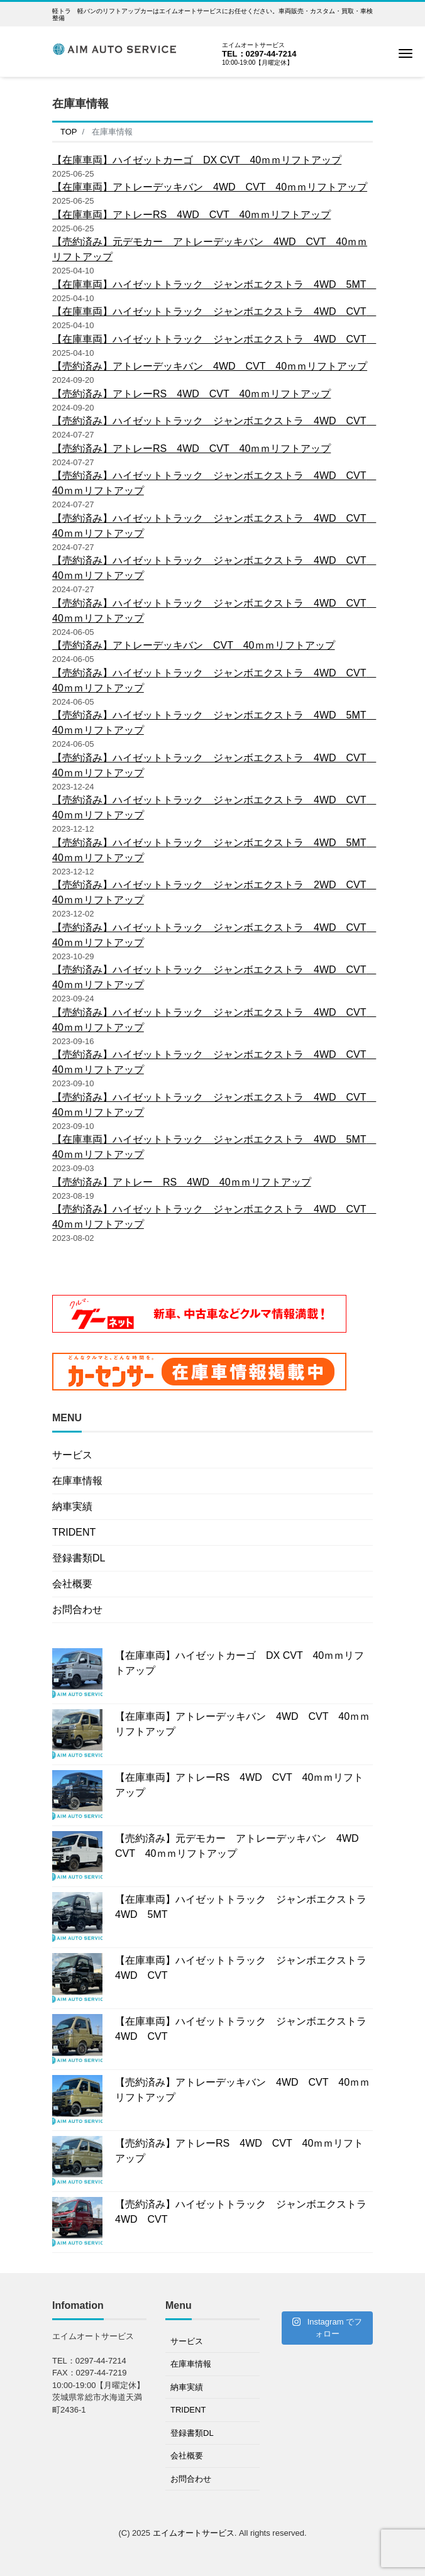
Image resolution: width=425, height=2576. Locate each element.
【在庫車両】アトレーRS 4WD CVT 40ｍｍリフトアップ (191, 214)
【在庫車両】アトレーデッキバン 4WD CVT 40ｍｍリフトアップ (209, 187)
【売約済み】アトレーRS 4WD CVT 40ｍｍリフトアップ (191, 393)
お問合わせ (77, 1609)
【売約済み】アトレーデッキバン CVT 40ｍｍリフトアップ (193, 645)
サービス (72, 1455)
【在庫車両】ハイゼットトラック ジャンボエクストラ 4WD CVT (214, 311)
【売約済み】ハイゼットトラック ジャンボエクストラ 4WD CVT (214, 421)
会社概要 (72, 1583)
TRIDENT (74, 1532)
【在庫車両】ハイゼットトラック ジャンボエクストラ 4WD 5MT (214, 284)
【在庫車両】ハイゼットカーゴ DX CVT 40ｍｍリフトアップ (196, 160)
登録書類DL (78, 1558)
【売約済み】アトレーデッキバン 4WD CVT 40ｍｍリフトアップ (209, 366)
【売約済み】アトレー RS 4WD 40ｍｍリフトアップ (181, 1182)
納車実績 (72, 1506)
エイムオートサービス (194, 2533)
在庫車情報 (77, 1480)
